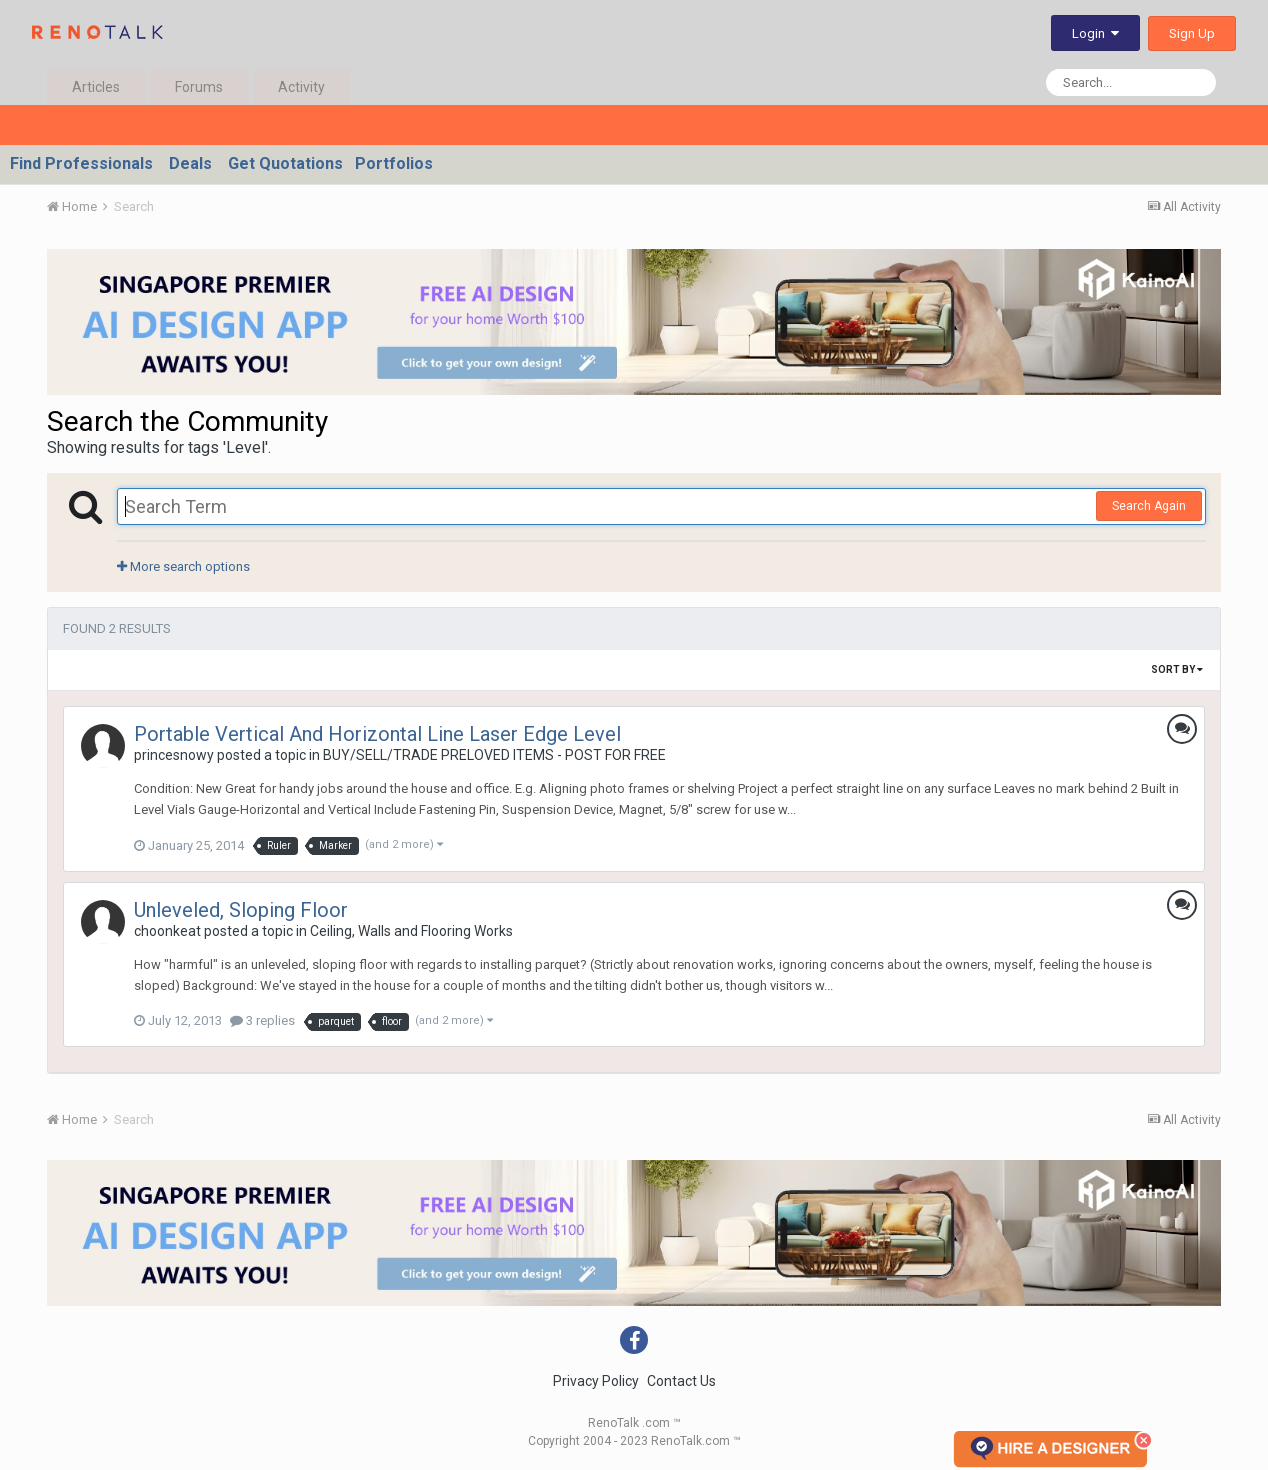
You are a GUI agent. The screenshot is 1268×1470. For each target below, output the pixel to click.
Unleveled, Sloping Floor (241, 910)
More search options (183, 566)
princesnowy (174, 755)
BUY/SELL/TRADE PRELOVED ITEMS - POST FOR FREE (494, 755)
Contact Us (681, 1381)
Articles (96, 87)
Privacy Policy (596, 1381)
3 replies (262, 1020)
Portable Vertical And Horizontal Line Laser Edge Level (377, 734)
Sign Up (1192, 33)
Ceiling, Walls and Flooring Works (411, 931)
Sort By (1177, 669)
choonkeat (167, 931)
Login (1095, 33)
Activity (301, 87)
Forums (199, 87)
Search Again (1149, 506)
